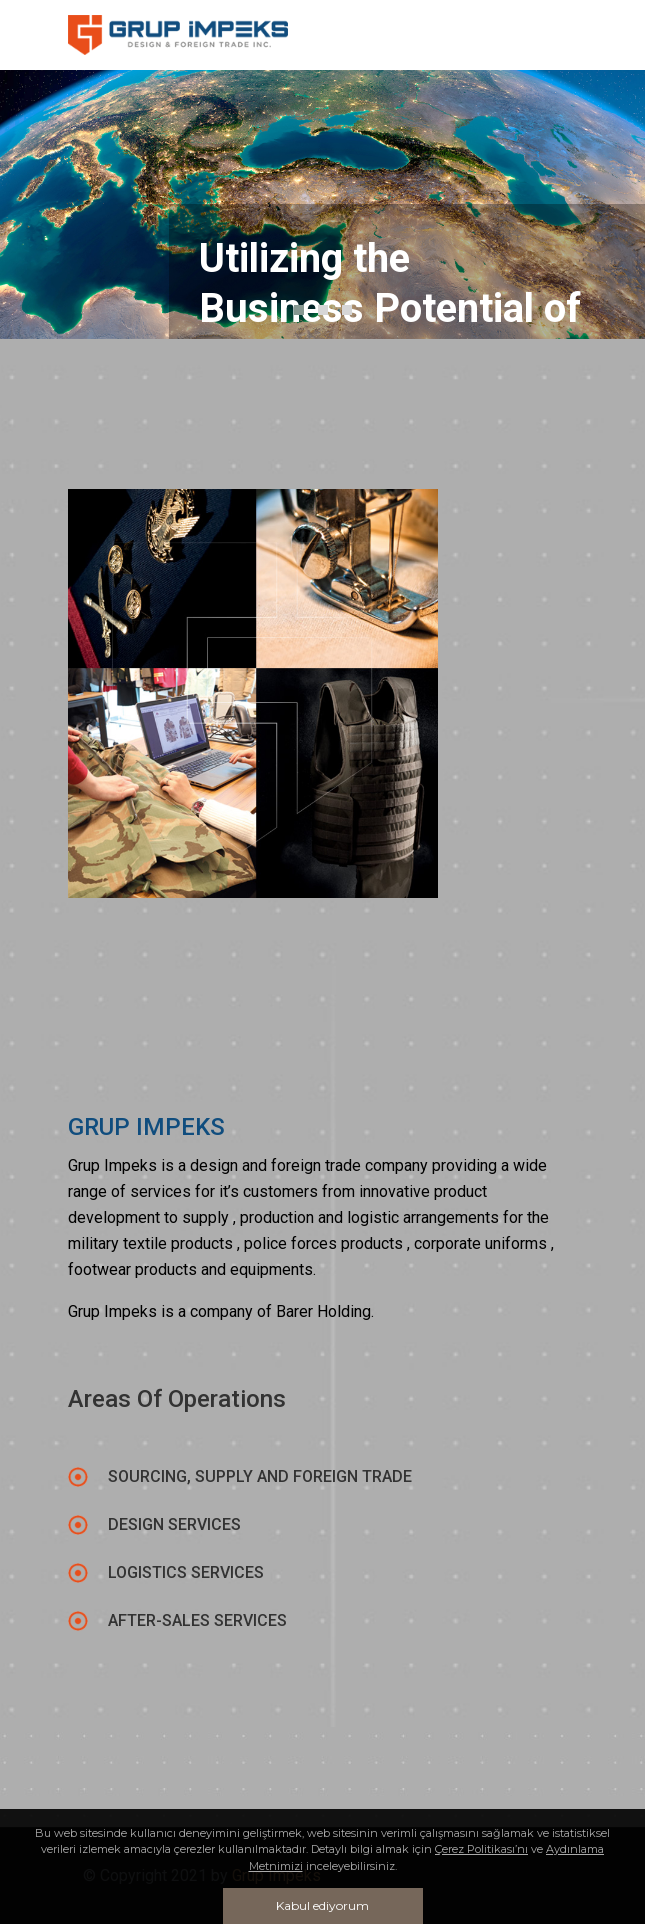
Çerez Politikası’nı (481, 1849)
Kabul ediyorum (322, 1905)
